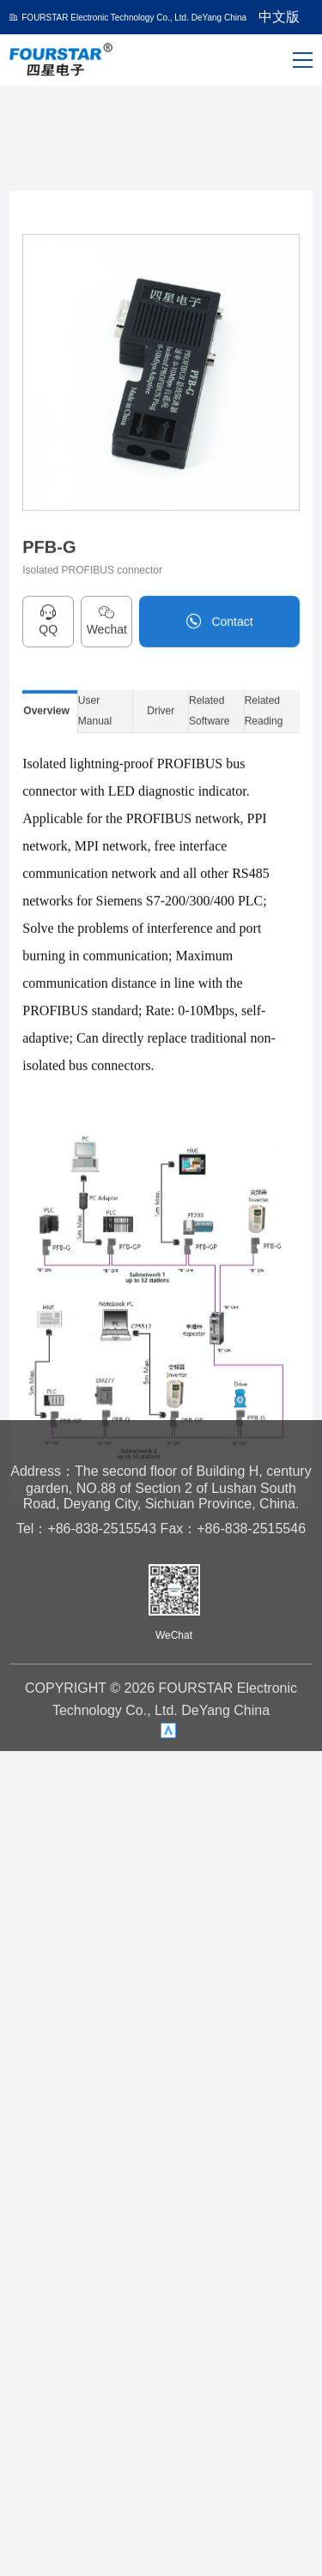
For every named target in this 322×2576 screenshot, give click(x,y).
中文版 (279, 16)
